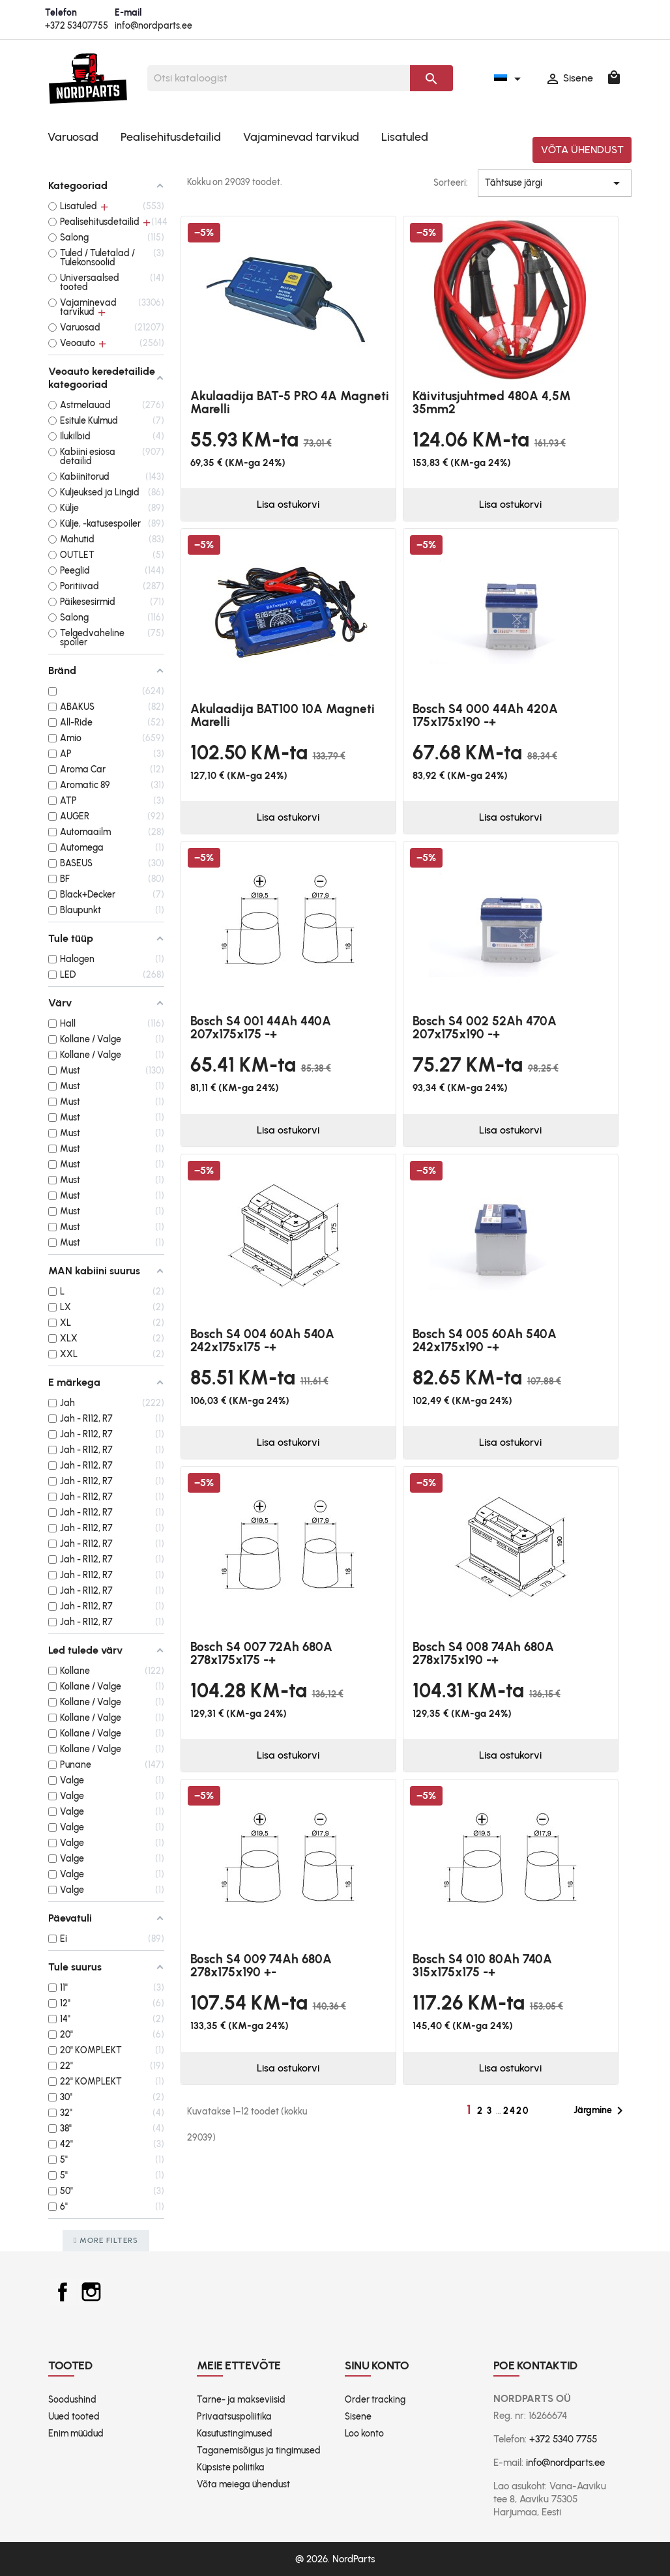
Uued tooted (74, 2416)
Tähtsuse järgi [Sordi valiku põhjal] (554, 183)
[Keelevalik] (509, 78)
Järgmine (601, 2110)
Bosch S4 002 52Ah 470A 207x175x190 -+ (485, 1028)
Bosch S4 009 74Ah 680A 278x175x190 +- (261, 1966)
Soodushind (72, 2399)
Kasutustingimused (234, 2433)
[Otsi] (279, 78)
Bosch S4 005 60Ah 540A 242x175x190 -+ (485, 1340)
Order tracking (375, 2399)
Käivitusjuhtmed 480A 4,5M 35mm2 (492, 402)
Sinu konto (377, 2365)
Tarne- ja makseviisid (241, 2399)
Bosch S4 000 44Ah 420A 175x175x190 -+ (485, 715)
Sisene (358, 2416)
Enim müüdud (76, 2433)
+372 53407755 (76, 25)
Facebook (63, 2292)
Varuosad (73, 136)
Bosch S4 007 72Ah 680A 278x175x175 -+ (261, 1653)
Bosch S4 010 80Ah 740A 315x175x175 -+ (482, 1966)
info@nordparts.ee (153, 25)
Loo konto (364, 2433)
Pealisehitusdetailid (171, 136)
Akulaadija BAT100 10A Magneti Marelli (282, 715)
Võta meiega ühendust (243, 2484)
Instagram (91, 2292)
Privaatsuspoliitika (234, 2416)
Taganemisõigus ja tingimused (259, 2450)
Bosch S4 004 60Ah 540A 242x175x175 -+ (262, 1340)
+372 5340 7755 (563, 2439)
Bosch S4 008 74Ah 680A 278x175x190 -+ (483, 1653)
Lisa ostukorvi (288, 504)
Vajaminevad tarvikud (301, 136)
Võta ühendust (582, 149)
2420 (516, 2110)
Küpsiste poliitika (231, 2467)
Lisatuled (404, 136)
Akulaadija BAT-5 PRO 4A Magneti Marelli (289, 402)
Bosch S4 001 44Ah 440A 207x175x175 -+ (260, 1028)
